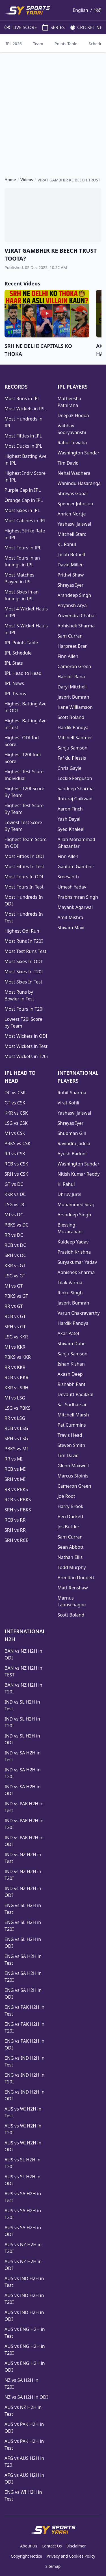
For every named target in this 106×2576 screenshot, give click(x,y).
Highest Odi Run (22, 931)
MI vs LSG (15, 1398)
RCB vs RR (15, 1520)
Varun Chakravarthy (79, 1313)
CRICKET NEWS (87, 27)
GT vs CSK (15, 1103)
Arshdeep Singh (74, 595)
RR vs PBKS (16, 1489)
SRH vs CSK (16, 1174)
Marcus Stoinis (73, 1476)
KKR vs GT (15, 1265)
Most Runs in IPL (22, 398)
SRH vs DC (15, 1255)
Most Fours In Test (24, 887)
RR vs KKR (15, 1367)
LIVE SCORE (18, 27)
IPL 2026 (14, 43)
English (80, 10)
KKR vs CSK (16, 1113)
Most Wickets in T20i (26, 1056)
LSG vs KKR (16, 1337)
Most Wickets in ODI (26, 1036)
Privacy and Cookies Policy (71, 2556)
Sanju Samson (73, 748)
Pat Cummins (72, 1425)
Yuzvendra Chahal (77, 615)
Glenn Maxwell (73, 1466)
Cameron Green (74, 666)
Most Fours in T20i (24, 1009)
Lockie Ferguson (75, 778)
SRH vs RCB (17, 1540)
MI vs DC (14, 1215)
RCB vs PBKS (18, 1499)
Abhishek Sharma (76, 626)
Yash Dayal (69, 819)
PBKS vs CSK (18, 1143)
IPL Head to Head (23, 673)
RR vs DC (14, 1235)
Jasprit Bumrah (73, 697)
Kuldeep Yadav (73, 1242)
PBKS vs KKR (18, 1357)
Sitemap (53, 2566)
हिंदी (97, 10)
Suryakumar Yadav (77, 1262)
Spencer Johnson (75, 504)
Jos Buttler (68, 1527)
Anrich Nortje (72, 514)
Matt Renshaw (73, 1588)
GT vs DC (14, 1184)
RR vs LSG (15, 1418)
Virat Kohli (68, 1103)
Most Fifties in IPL (23, 436)
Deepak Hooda (73, 415)
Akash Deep (70, 1374)
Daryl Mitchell (72, 687)
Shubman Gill (72, 1133)
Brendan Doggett (76, 1577)
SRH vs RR (15, 1530)
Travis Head (70, 1435)
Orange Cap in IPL (24, 500)
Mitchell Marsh (73, 1415)
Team (38, 43)
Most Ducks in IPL (23, 446)
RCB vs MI (15, 1469)
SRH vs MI (15, 1479)
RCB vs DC (15, 1245)
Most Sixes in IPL (22, 510)
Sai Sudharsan (73, 1404)
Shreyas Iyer (71, 585)
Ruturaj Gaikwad (75, 799)
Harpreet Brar (72, 646)
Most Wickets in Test (26, 1046)
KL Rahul (67, 544)
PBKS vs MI (16, 1449)
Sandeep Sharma (76, 788)
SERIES (50, 27)
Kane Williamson (75, 707)
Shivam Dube (72, 1343)
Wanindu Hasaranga (79, 483)
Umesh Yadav (72, 887)
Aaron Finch (70, 809)
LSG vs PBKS (18, 1408)
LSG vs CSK (16, 1123)
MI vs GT (14, 1286)
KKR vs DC (15, 1194)
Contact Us (52, 2546)
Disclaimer (76, 2546)
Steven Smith (71, 1445)
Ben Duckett (71, 1516)
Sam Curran (70, 636)
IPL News (14, 683)
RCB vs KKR (16, 1377)
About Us (28, 2546)
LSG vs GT (15, 1276)
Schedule (97, 43)
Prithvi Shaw (71, 575)
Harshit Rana (71, 676)
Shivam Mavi (71, 927)
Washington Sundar (78, 453)
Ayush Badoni (72, 1154)
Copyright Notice (26, 2556)
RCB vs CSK (16, 1164)
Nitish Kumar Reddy (79, 1174)
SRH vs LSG (16, 1438)
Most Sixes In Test (23, 982)
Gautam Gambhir (76, 866)
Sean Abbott (71, 1547)
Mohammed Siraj (76, 1204)
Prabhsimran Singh (78, 897)
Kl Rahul (66, 1184)
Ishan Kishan (71, 1364)
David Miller (70, 565)
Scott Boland (71, 717)
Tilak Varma (70, 1282)
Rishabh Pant (72, 1384)
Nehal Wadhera (74, 473)
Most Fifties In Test (24, 866)
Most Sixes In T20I (24, 972)
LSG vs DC (15, 1204)
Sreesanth (68, 877)
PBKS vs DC (17, 1225)
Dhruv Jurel (69, 1194)
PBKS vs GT (16, 1296)
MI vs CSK (15, 1133)
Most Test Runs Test (25, 951)
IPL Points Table (21, 643)
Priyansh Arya (72, 605)
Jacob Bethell (71, 554)
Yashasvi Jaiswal (74, 524)
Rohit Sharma (72, 1092)
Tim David (68, 463)
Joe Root (66, 1496)
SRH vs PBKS (18, 1510)
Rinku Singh (70, 1293)
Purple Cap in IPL (23, 490)
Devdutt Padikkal (76, 1394)
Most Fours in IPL (23, 548)
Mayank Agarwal (75, 907)
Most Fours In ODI (24, 877)
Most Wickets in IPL (25, 409)
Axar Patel (68, 1333)
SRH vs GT (15, 1326)
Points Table (66, 43)
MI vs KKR (15, 1347)
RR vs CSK (15, 1154)
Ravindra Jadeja (74, 1143)
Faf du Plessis (72, 758)
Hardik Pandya (73, 727)
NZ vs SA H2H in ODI (26, 2397)
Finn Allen (68, 656)
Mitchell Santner (75, 738)
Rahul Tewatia (72, 442)
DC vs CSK (15, 1092)
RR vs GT (14, 1306)
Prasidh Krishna (74, 1252)
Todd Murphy (72, 1567)
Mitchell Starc (72, 534)
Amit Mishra (70, 917)
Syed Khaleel (71, 829)
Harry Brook (70, 1506)
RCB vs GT (15, 1316)
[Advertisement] (53, 110)
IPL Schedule (18, 653)
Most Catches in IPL (25, 520)
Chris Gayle (70, 768)
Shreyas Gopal (73, 493)
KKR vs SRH (16, 1388)
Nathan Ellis (70, 1557)
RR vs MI (14, 1459)
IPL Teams (15, 693)
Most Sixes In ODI (23, 961)
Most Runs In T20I (24, 941)
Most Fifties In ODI (24, 856)
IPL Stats (14, 663)
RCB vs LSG (16, 1428)
